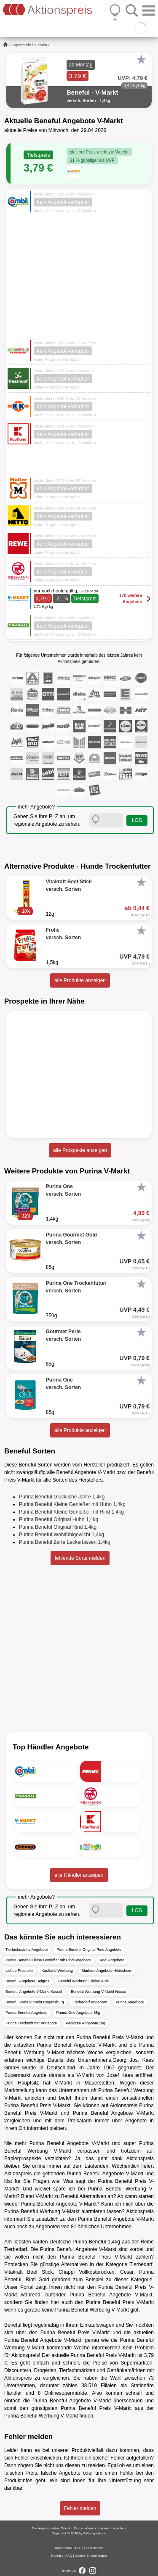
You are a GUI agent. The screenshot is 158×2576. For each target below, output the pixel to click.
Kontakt (57, 2556)
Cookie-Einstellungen (91, 2556)
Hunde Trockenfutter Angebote (31, 2023)
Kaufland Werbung (57, 1970)
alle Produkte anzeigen (80, 980)
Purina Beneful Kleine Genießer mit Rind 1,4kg (71, 1512)
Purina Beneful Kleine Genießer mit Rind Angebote (48, 1960)
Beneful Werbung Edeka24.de (83, 1981)
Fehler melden (80, 2508)
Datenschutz (93, 2548)
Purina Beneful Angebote (26, 2013)
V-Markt (40, 45)
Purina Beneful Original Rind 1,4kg (57, 1527)
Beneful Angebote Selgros (27, 1981)
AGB (77, 2548)
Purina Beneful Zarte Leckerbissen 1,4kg (64, 1542)
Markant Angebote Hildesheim (107, 1970)
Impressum (63, 2548)
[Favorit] (141, 59)
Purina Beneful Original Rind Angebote (88, 1949)
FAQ (68, 2556)
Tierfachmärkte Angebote (26, 1949)
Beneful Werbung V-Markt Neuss (98, 1991)
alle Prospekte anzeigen (80, 1150)
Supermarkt (21, 45)
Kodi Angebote (112, 1960)
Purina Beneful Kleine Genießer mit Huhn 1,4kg (72, 1504)
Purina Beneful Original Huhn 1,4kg (58, 1519)
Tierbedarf (15, 2249)
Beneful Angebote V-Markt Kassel (33, 1991)
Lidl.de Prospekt (19, 1970)
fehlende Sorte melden (80, 1558)
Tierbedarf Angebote (90, 2002)
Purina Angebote (130, 2002)
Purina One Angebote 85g (78, 2013)
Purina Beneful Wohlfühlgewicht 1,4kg (61, 1535)
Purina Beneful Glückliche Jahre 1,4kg (61, 1497)
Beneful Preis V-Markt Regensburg (34, 2002)
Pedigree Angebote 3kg (85, 2023)
